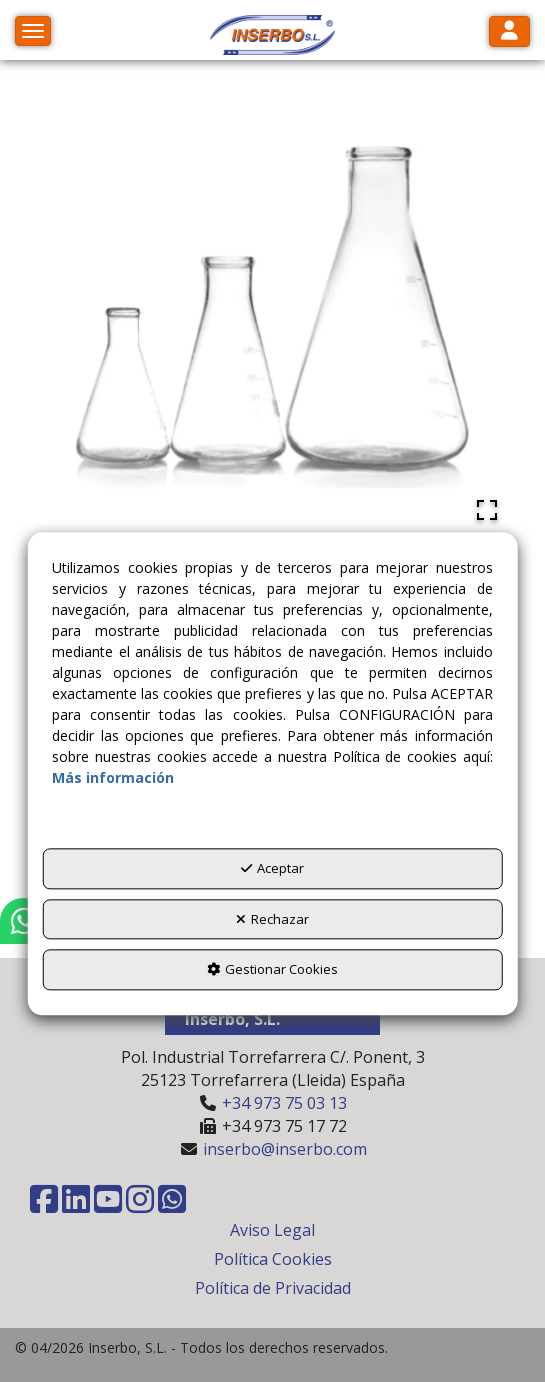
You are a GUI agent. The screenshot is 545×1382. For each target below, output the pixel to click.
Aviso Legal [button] (272, 1230)
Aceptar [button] (272, 869)
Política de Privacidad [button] (273, 1288)
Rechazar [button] (272, 919)
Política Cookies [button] (273, 1259)
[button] (273, 35)
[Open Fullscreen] (487, 510)
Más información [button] (113, 778)
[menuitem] (272, 1230)
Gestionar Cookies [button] (272, 970)
